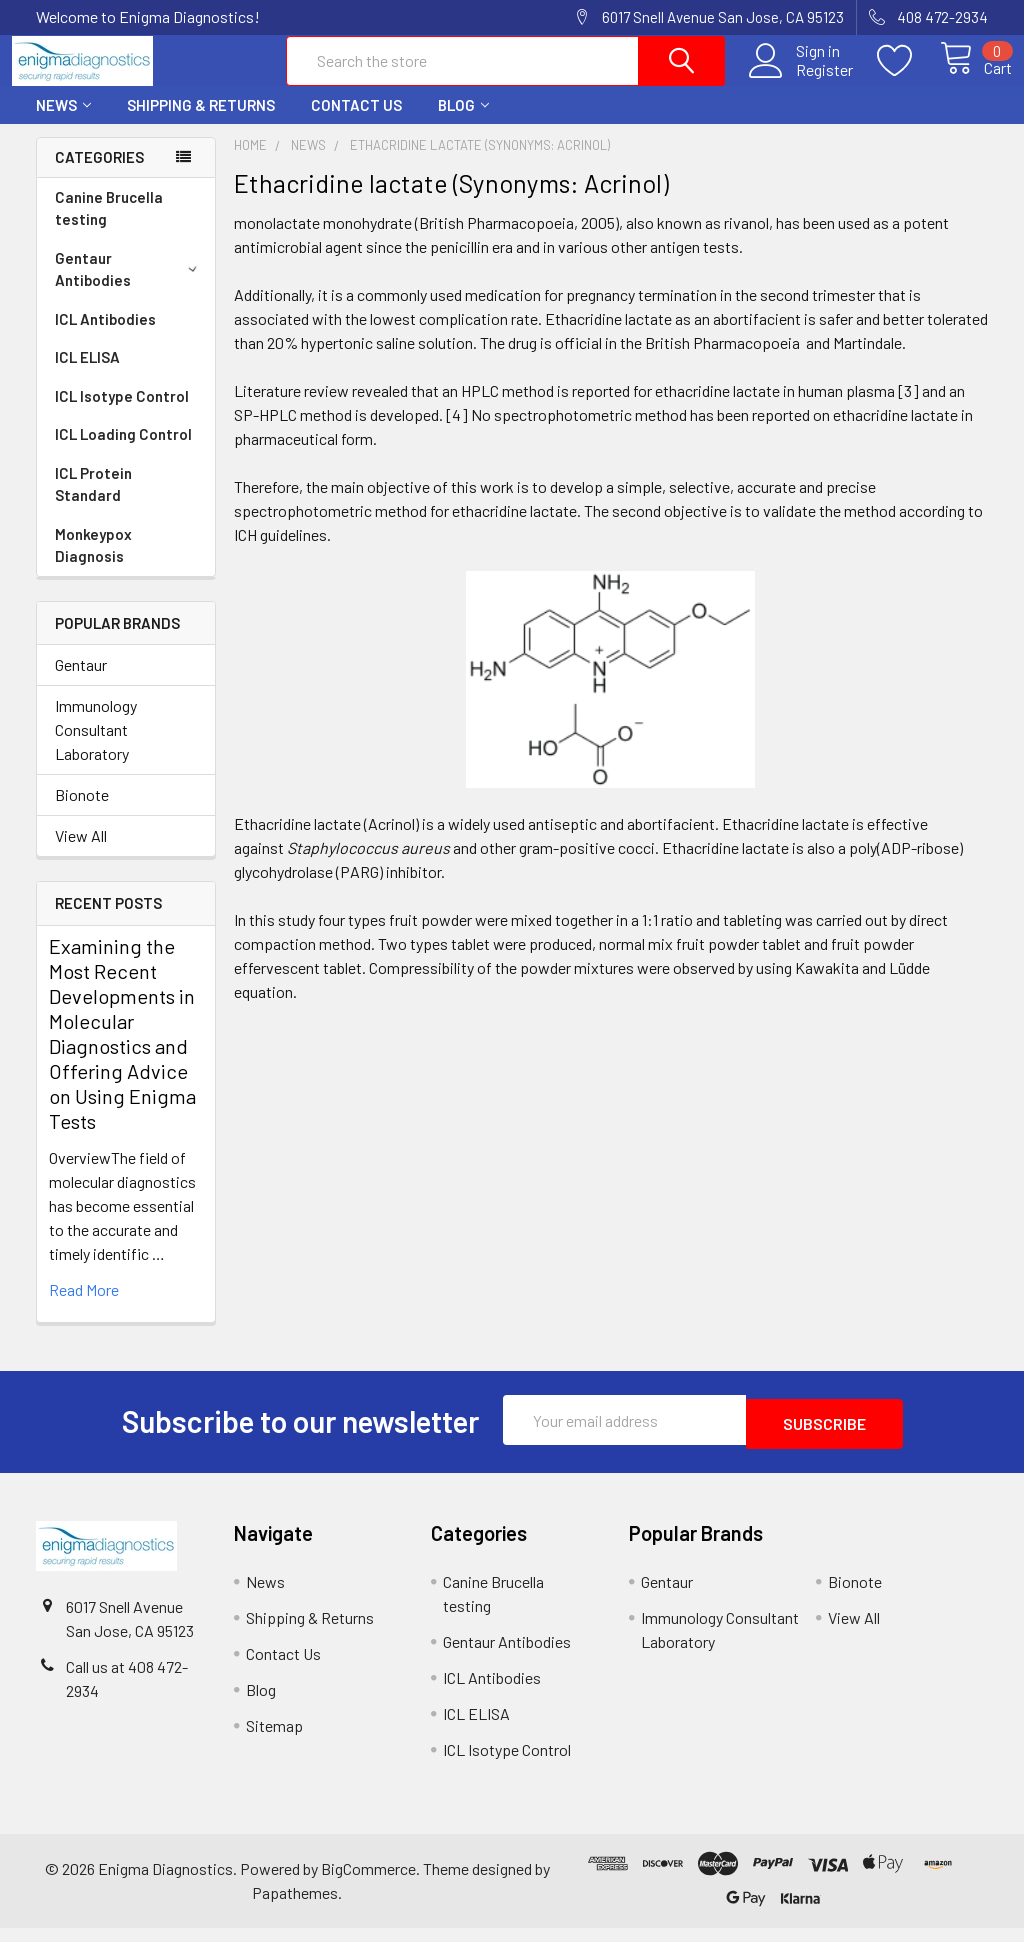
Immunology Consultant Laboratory (96, 747)
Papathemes (295, 1906)
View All (81, 853)
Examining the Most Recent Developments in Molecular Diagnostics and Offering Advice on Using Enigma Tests (122, 1051)
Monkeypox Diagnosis (93, 563)
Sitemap (274, 1739)
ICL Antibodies (105, 337)
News (63, 123)
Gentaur (81, 682)
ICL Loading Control (123, 452)
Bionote (82, 812)
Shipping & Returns (201, 123)
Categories (99, 175)
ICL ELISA (87, 375)
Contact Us (356, 123)
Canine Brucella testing (109, 226)
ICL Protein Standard (93, 502)
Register (801, 81)
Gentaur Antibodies (129, 287)
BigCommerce (368, 1882)
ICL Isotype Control (122, 414)
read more (84, 1307)
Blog (463, 123)
